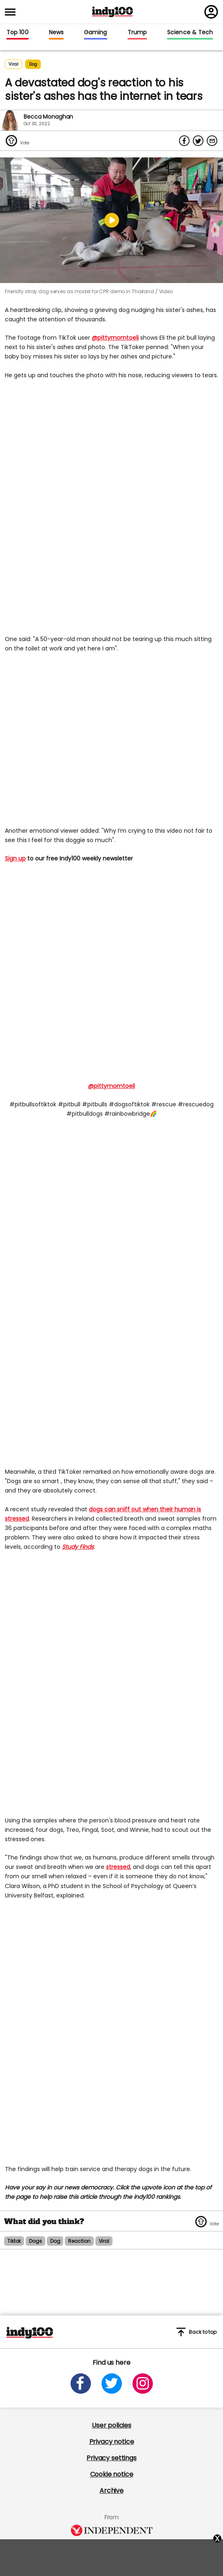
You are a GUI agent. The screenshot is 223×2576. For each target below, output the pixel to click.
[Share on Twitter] (198, 140)
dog (33, 64)
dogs (35, 2241)
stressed (118, 1867)
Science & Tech (190, 32)
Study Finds (78, 1547)
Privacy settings (111, 2458)
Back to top (196, 2332)
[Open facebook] (81, 2383)
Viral (13, 64)
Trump (137, 32)
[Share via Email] (212, 140)
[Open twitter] (112, 2383)
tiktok (14, 2241)
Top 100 (18, 32)
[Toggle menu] (12, 12)
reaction (79, 2241)
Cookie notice (111, 2474)
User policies (111, 2425)
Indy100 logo (112, 12)
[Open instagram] (142, 2383)
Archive (111, 2490)
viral (104, 2241)
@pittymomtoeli (115, 338)
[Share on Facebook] (184, 140)
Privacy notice (111, 2441)
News (56, 32)
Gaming (95, 32)
